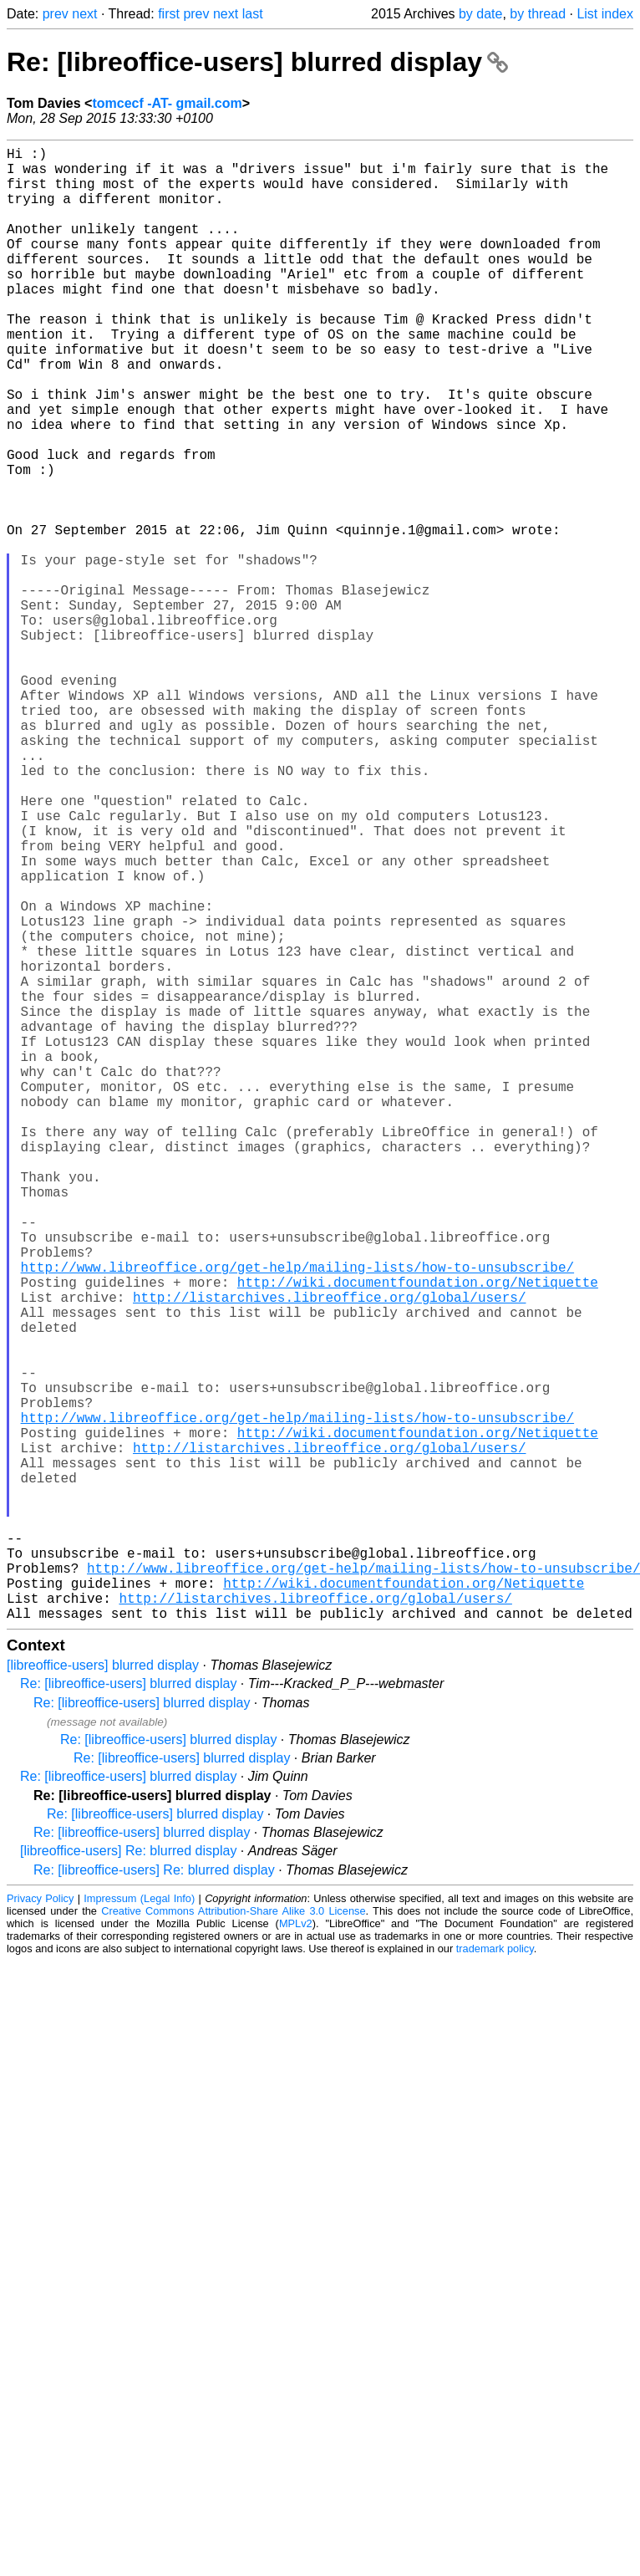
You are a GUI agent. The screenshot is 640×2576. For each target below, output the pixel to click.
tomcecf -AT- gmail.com (166, 103)
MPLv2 (295, 2251)
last (252, 14)
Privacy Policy (40, 2226)
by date (480, 14)
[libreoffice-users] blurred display (103, 1993)
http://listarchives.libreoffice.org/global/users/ (329, 1554)
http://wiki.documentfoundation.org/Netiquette (417, 1536)
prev (56, 14)
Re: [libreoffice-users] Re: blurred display (154, 2198)
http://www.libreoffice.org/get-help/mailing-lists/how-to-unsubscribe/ (297, 1517)
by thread (538, 14)
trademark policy (495, 2276)
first (169, 14)
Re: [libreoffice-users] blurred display (257, 62)
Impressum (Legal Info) (139, 2226)
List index (605, 14)
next (84, 14)
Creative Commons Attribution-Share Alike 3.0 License (233, 2238)
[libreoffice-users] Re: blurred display (128, 2178)
